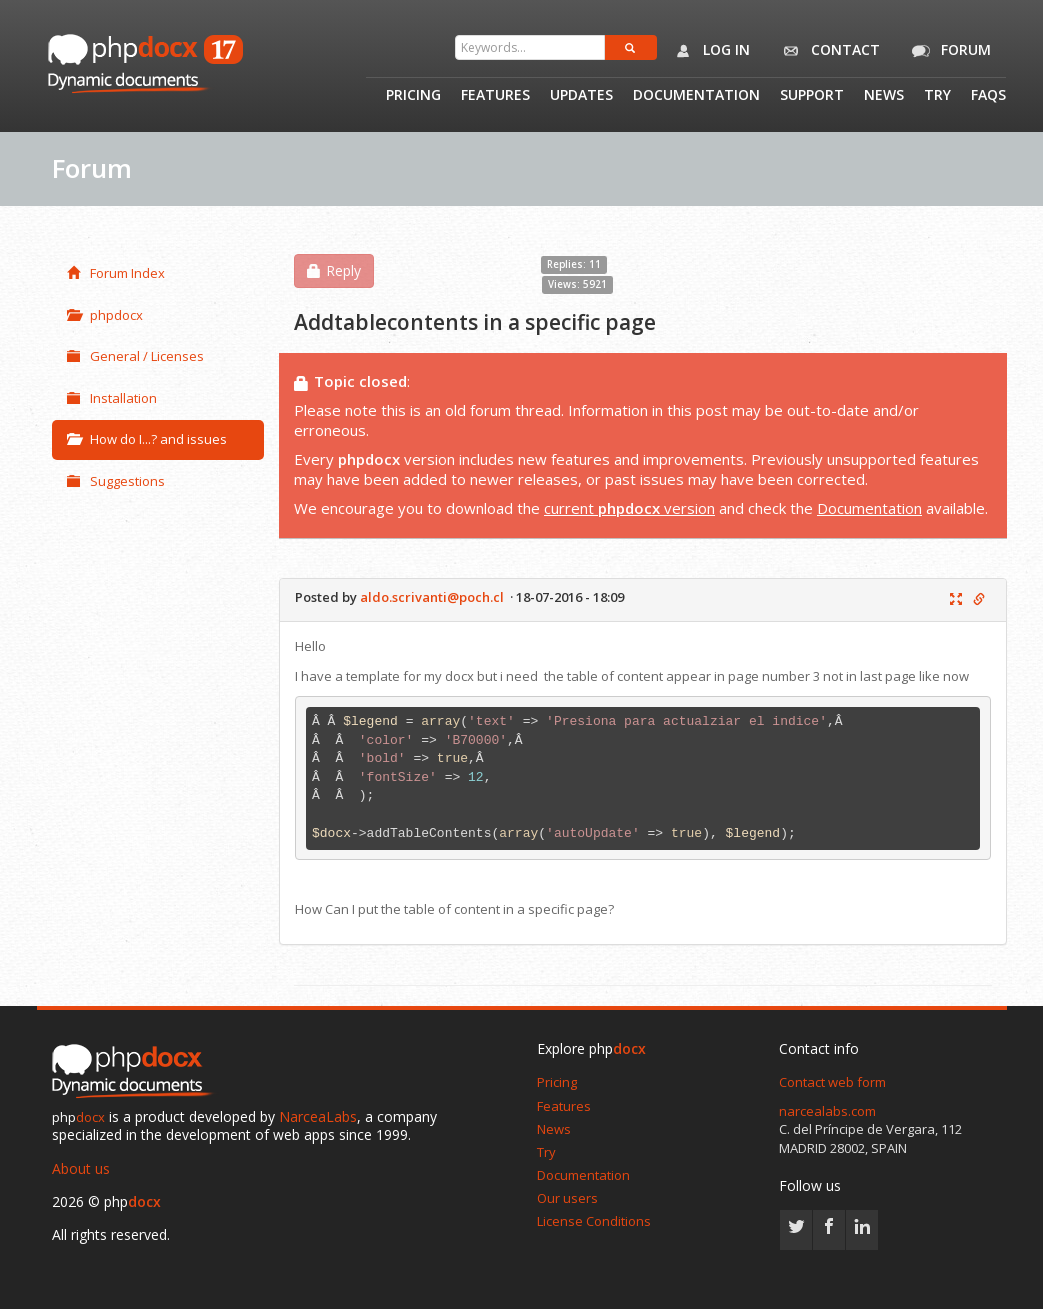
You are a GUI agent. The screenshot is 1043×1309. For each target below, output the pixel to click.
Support (812, 96)
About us (81, 1168)
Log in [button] (708, 51)
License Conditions (594, 1221)
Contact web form (832, 1082)
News (884, 96)
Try (937, 96)
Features (495, 96)
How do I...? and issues (147, 439)
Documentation (696, 96)
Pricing (413, 96)
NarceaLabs (318, 1116)
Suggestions (116, 481)
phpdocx (105, 315)
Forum (948, 51)
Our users (567, 1198)
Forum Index (116, 273)
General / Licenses (135, 356)
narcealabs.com (827, 1111)
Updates (581, 96)
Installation (112, 398)
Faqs (988, 96)
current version (629, 508)
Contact (827, 51)
